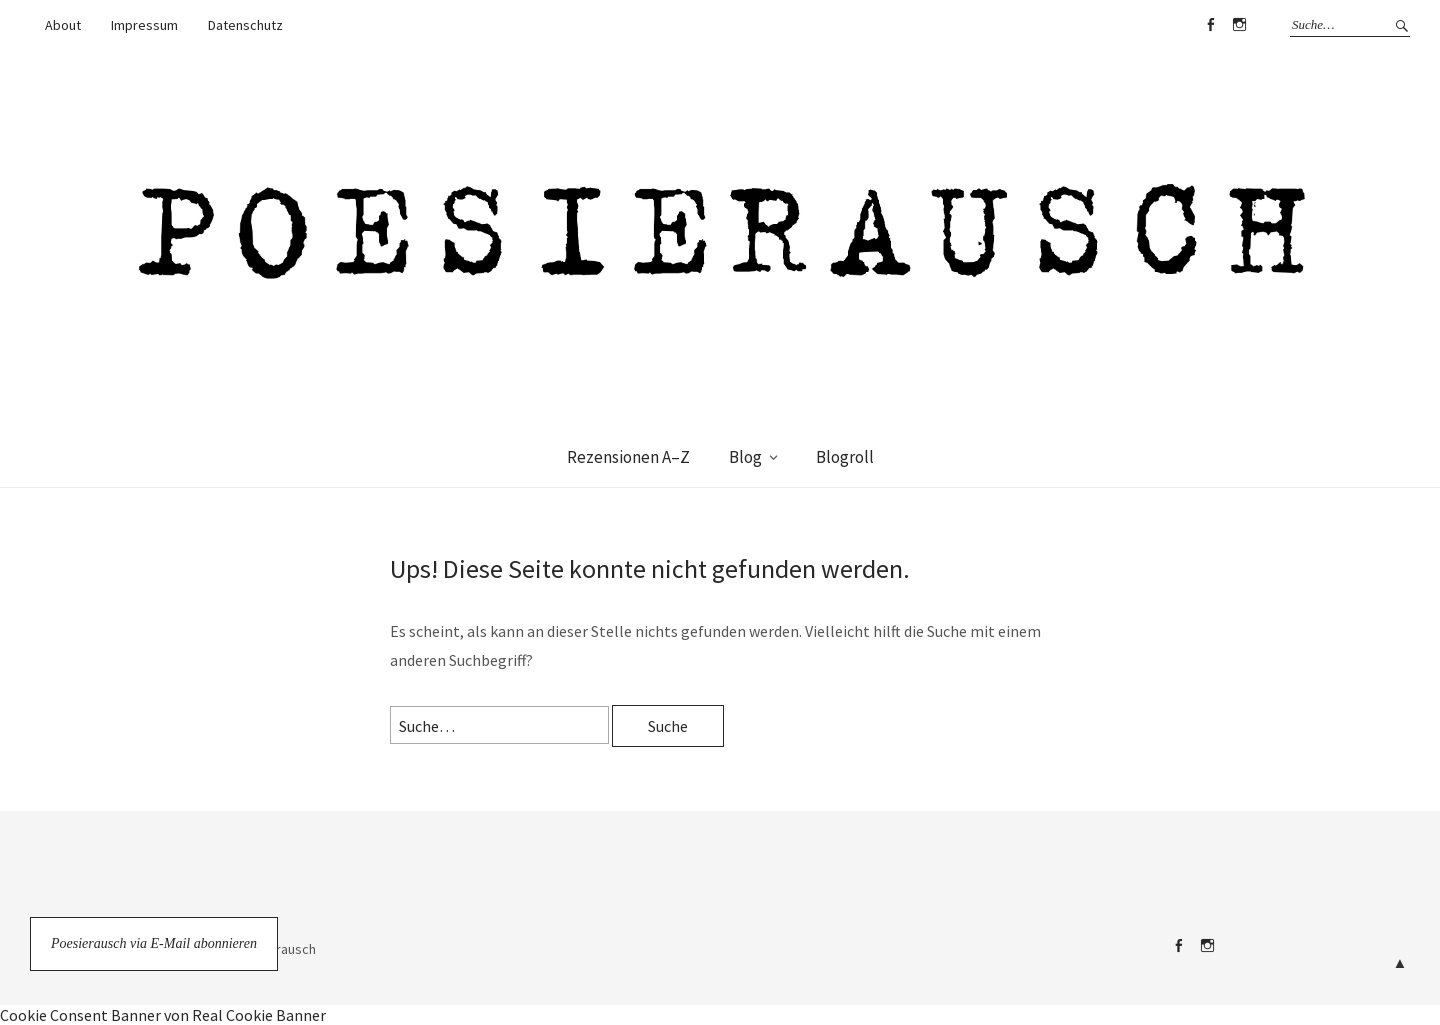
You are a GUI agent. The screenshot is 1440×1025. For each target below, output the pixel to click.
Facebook (1210, 25)
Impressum (144, 25)
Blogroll (845, 457)
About (63, 25)
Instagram (1239, 25)
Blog (745, 457)
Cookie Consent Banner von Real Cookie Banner (163, 1015)
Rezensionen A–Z (628, 457)
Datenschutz (245, 25)
